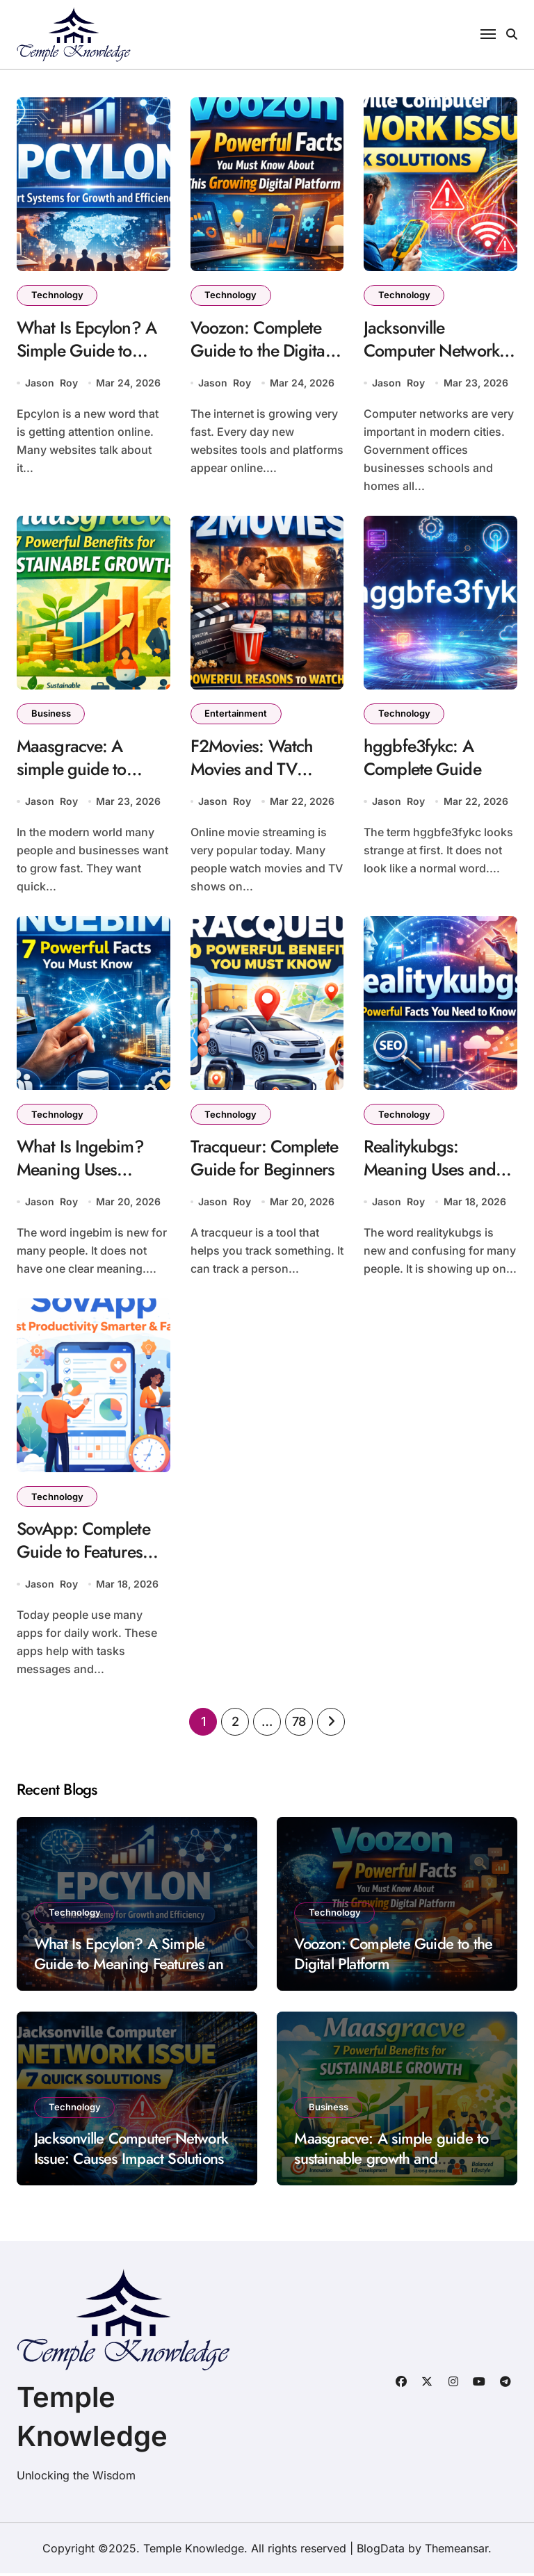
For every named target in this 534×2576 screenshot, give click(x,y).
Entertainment (236, 714)
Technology (57, 295)
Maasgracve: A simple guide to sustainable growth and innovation (84, 781)
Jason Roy (51, 383)
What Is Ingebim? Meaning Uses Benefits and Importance (82, 1182)
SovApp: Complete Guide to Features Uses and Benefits (84, 1554)
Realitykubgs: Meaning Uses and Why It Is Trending (431, 1171)
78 (299, 1724)
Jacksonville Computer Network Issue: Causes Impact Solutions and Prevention (131, 2161)
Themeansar (456, 2551)
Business (51, 714)
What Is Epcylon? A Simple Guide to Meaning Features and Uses (88, 362)
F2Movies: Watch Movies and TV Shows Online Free (259, 770)
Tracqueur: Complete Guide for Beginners (266, 1160)
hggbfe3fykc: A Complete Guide (423, 759)
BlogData (381, 2551)
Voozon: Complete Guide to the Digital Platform (262, 351)
